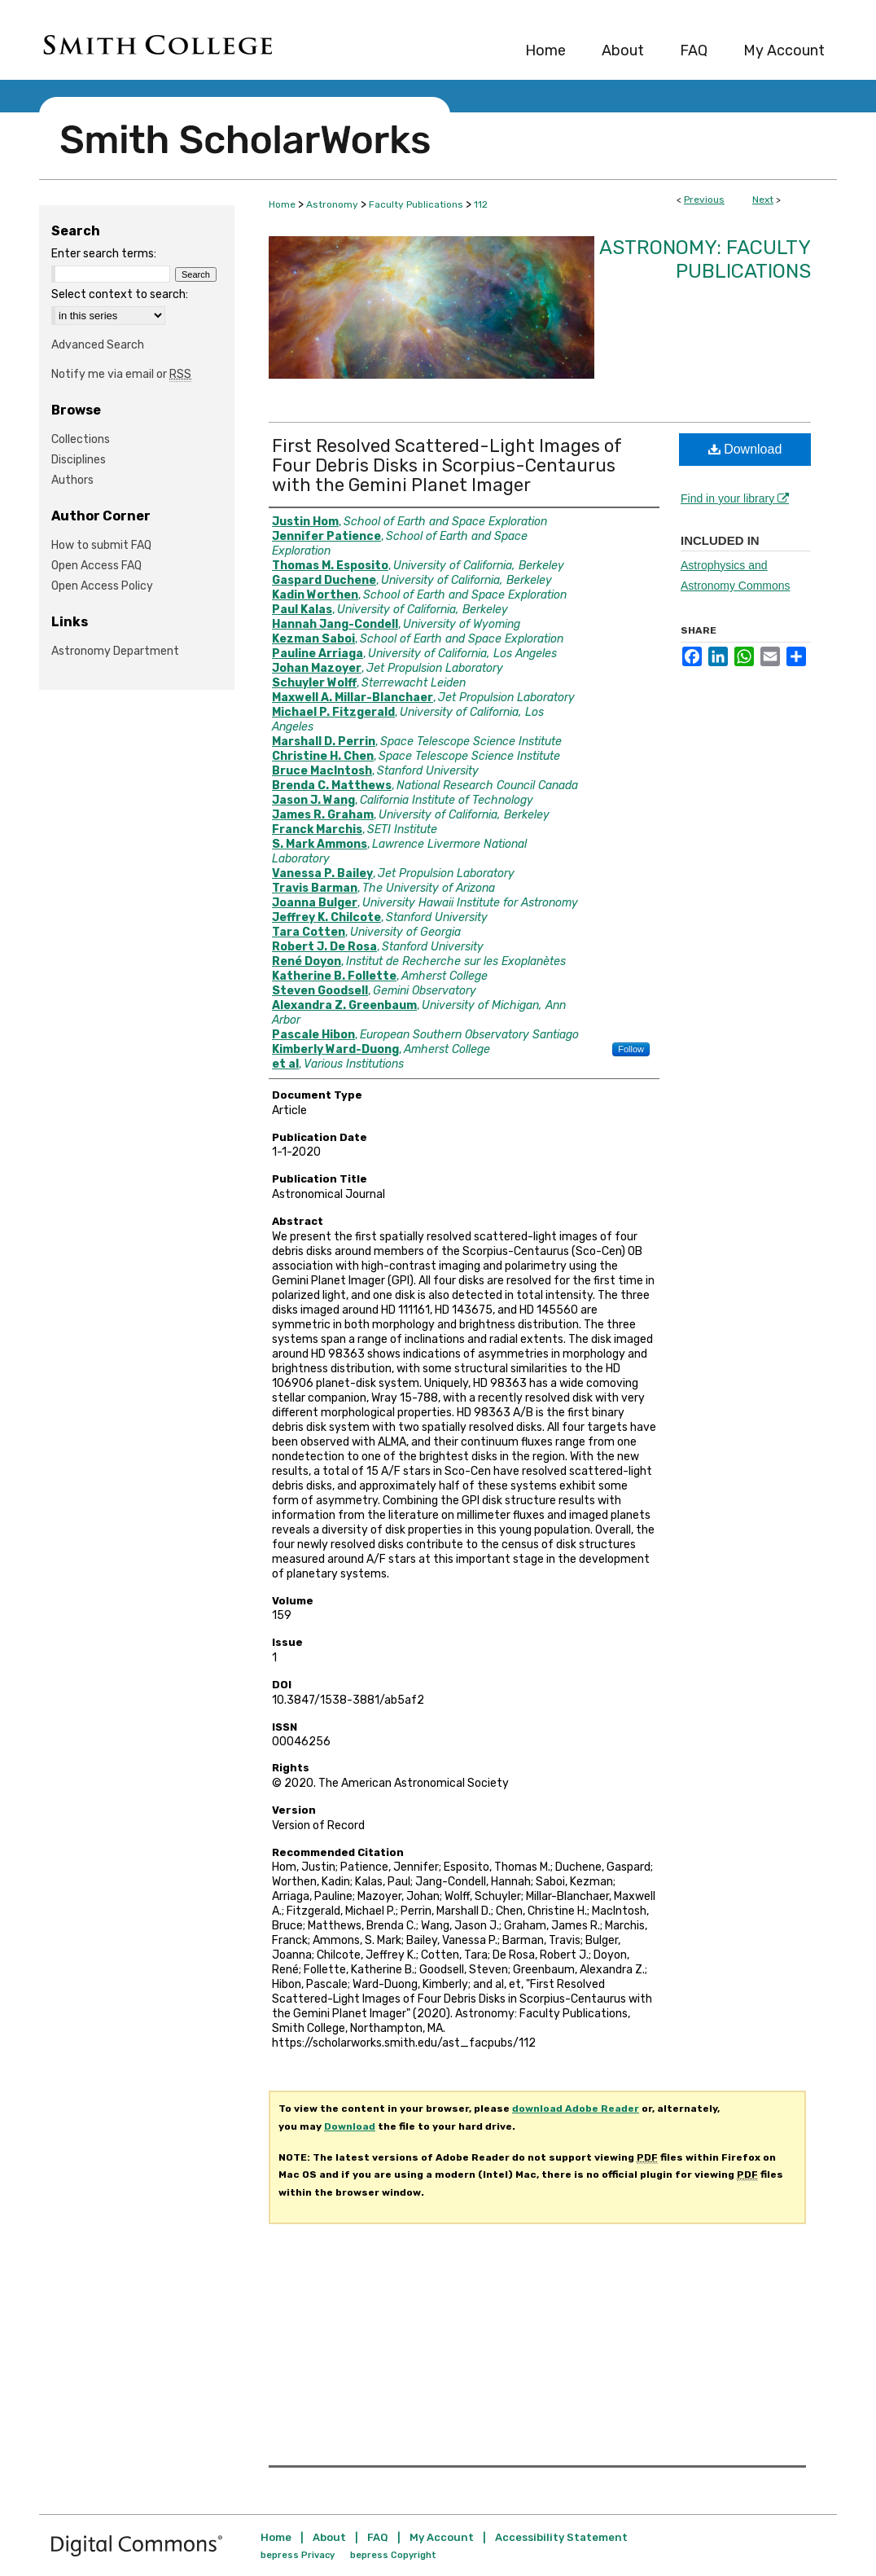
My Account (442, 2537)
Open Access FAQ (96, 566)
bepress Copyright (393, 2555)
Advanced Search (97, 345)
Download (745, 449)
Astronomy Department (115, 651)
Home (282, 204)
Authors (72, 480)
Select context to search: (119, 294)
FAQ (377, 2537)
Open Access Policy (102, 586)
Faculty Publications (416, 204)
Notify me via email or (121, 374)
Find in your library (735, 498)
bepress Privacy (298, 2555)
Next (762, 199)
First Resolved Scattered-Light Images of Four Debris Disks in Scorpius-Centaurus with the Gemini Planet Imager (447, 465)
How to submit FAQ (101, 545)
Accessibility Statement (561, 2537)
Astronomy (332, 204)
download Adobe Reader (575, 2108)
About (329, 2537)
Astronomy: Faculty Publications (705, 259)
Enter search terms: (103, 254)
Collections (80, 439)
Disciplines (78, 460)
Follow (631, 1049)
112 (481, 204)
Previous (704, 199)
